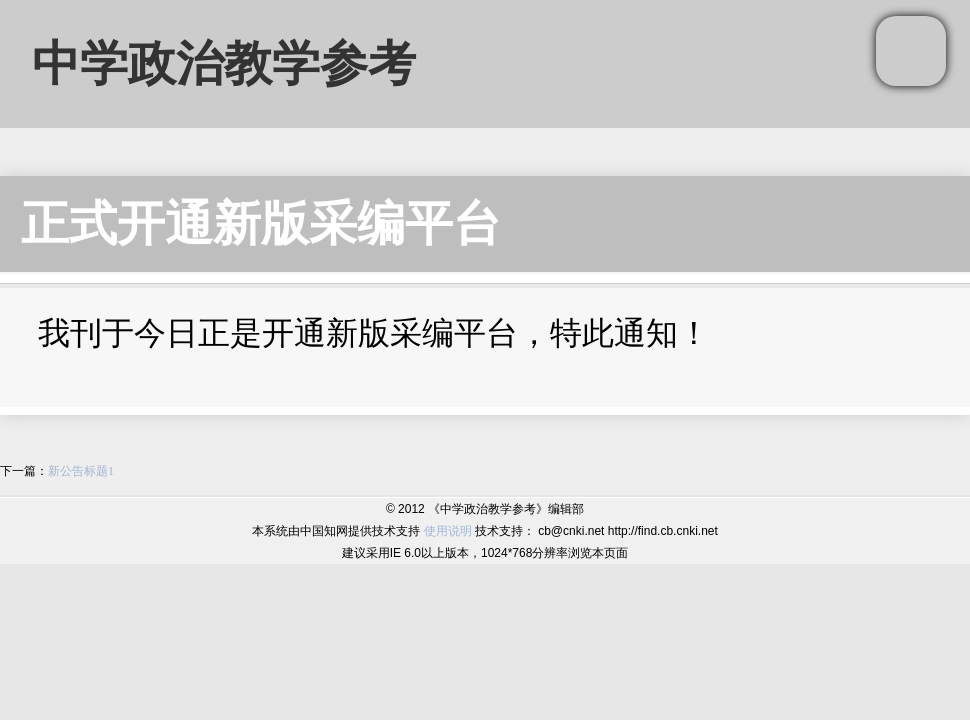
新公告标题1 (81, 471)
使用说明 (448, 531)
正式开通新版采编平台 (261, 223)
